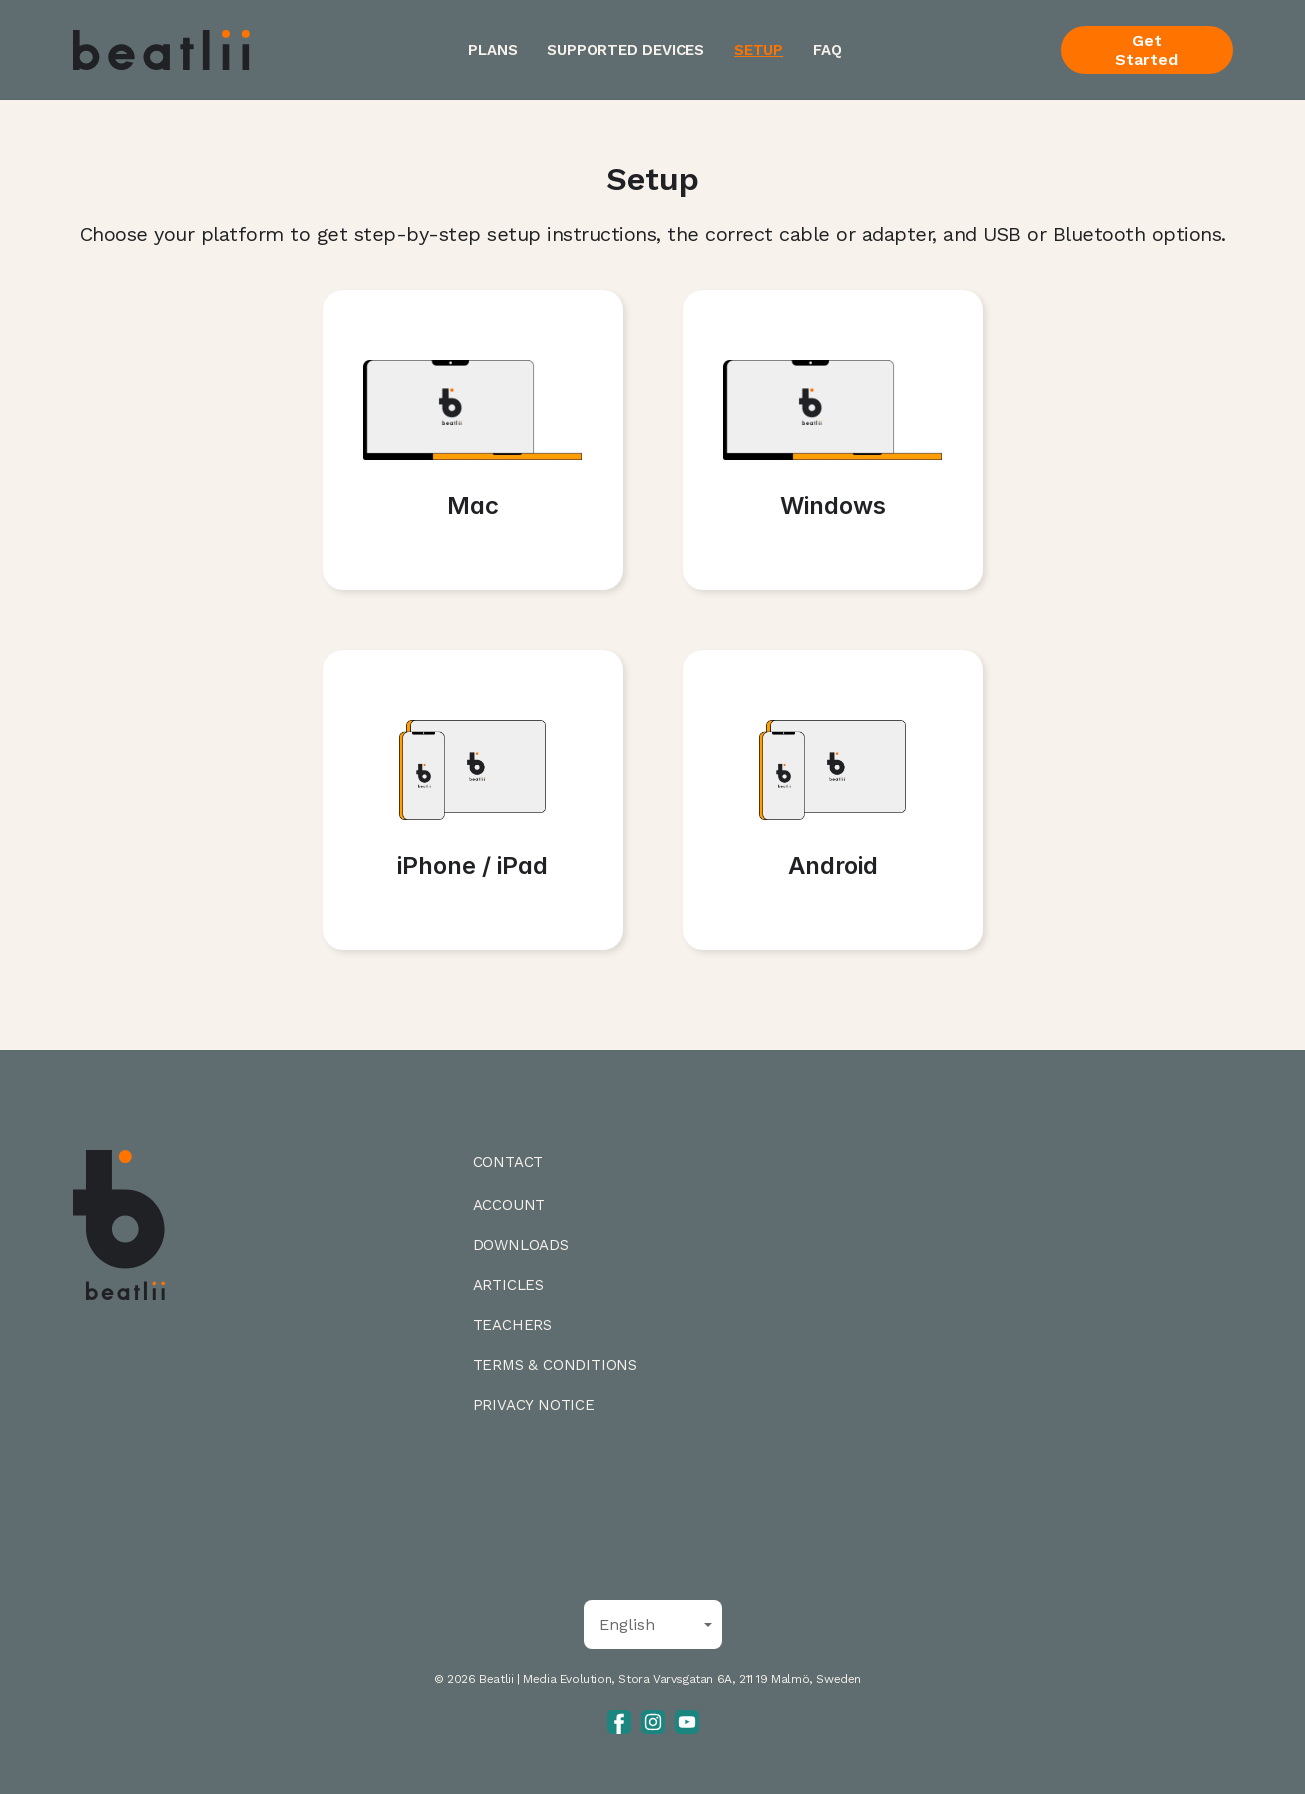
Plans (492, 50)
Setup (758, 50)
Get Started (1146, 50)
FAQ (827, 50)
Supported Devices (625, 50)
